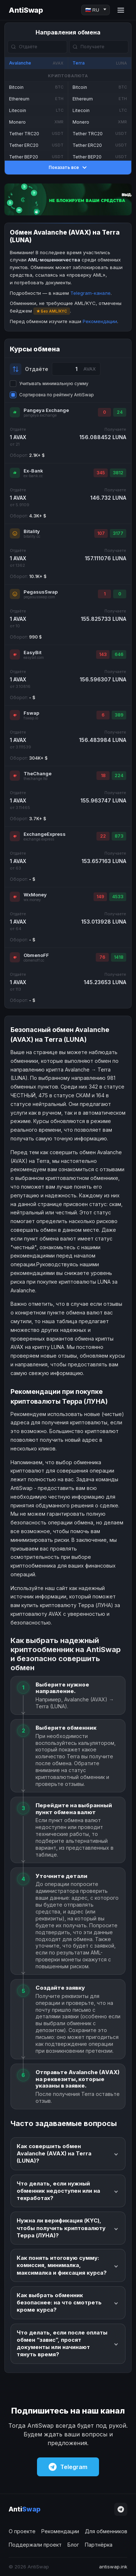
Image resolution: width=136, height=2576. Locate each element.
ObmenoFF (36, 955)
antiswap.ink (113, 2566)
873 (119, 836)
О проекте (22, 2531)
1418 (118, 957)
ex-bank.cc (33, 476)
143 (103, 654)
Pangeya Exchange (46, 410)
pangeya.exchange (40, 415)
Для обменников (106, 2531)
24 (120, 412)
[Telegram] (120, 2509)
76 (102, 957)
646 (119, 654)
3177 (118, 533)
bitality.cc (32, 536)
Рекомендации (100, 321)
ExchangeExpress (45, 834)
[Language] (95, 10)
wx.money (32, 900)
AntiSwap (26, 10)
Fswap (31, 713)
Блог (73, 2545)
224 (119, 775)
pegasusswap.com (39, 597)
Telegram (68, 2467)
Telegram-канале (90, 293)
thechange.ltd (36, 779)
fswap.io (31, 718)
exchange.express (39, 839)
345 (100, 472)
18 (103, 775)
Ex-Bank (33, 471)
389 (119, 715)
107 (101, 533)
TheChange (37, 773)
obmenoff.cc (34, 960)
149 (100, 896)
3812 (118, 472)
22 (103, 836)
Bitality (32, 531)
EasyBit (32, 652)
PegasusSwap (41, 592)
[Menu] (120, 10)
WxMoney (35, 894)
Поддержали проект (35, 2545)
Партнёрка (98, 2545)
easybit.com (34, 658)
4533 (117, 896)
